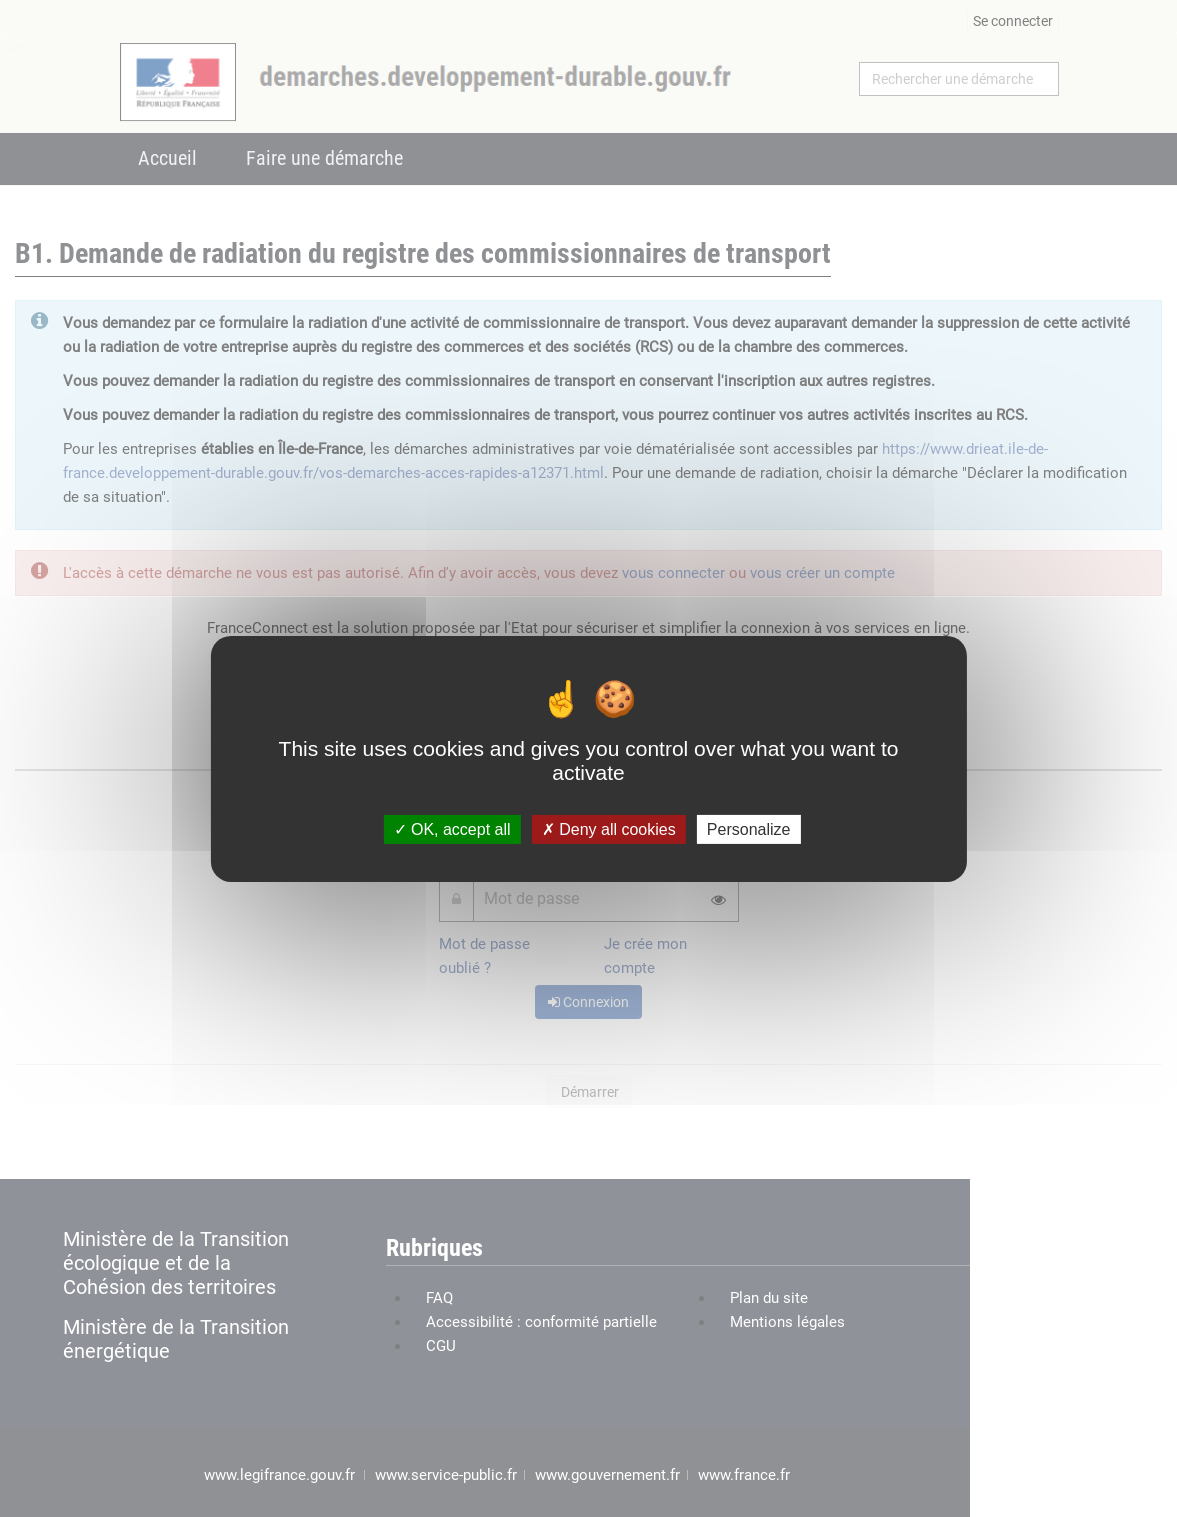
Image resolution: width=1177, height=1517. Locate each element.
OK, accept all (452, 828)
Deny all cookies (609, 828)
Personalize (749, 828)
